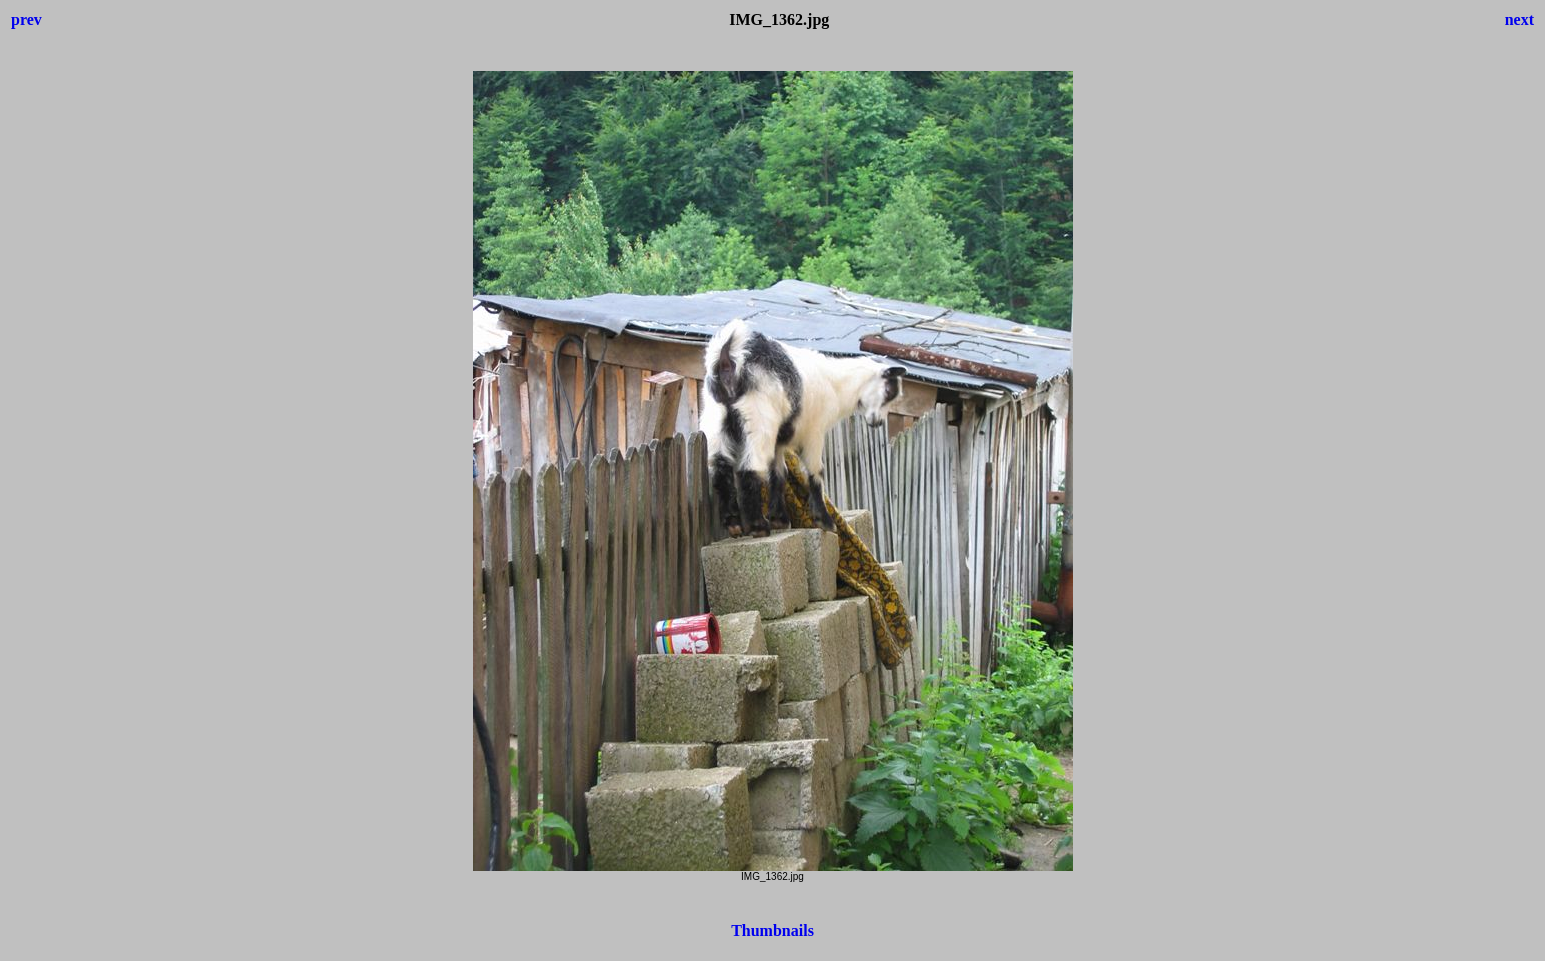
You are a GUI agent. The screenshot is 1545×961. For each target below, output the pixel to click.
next (1519, 19)
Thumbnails (772, 930)
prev (26, 19)
